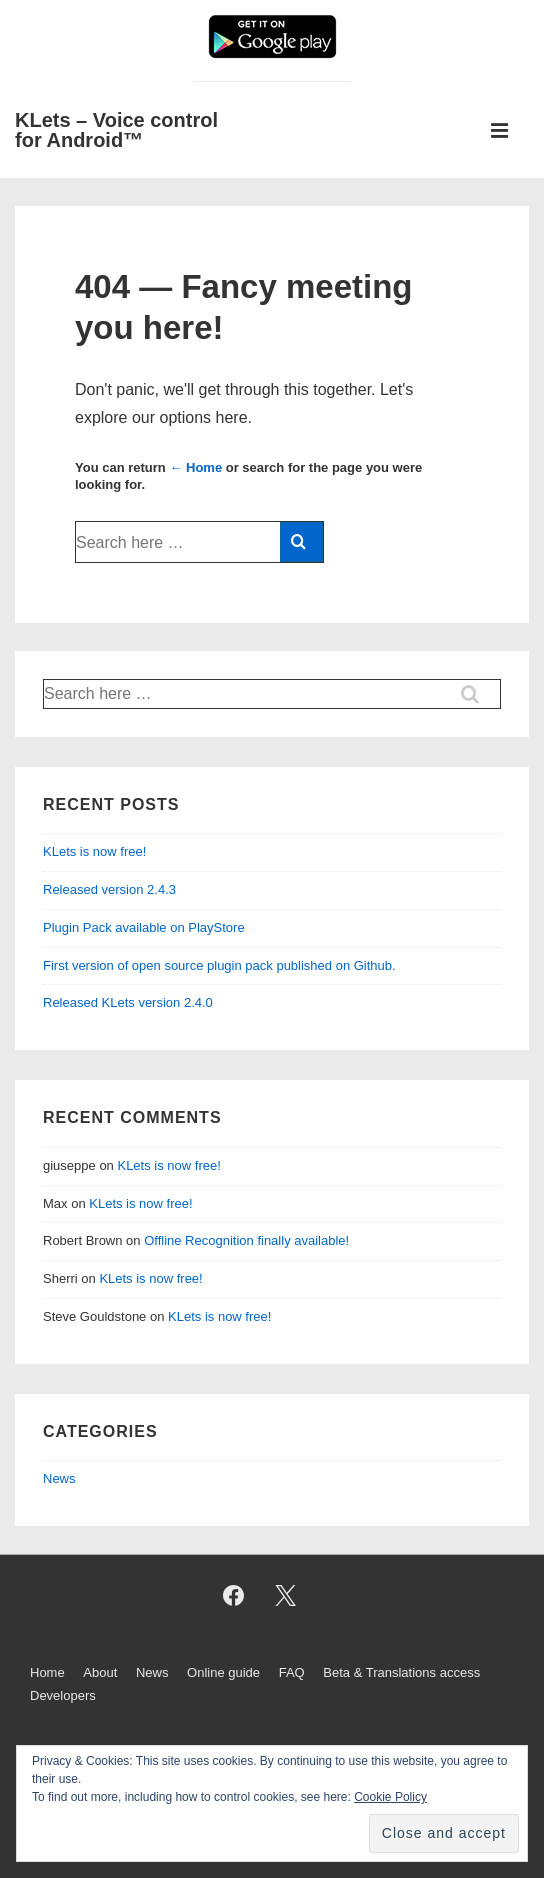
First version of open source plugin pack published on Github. (219, 965)
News (59, 1478)
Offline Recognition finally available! (246, 1240)
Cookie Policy (390, 1797)
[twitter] (286, 1596)
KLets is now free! (94, 851)
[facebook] (233, 1596)
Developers (63, 1695)
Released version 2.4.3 (109, 889)
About (100, 1672)
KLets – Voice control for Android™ (116, 130)
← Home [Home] (195, 467)
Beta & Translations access (401, 1672)
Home (47, 1672)
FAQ (292, 1672)
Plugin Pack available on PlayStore (144, 927)
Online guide (223, 1672)
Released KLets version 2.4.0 (128, 1002)
